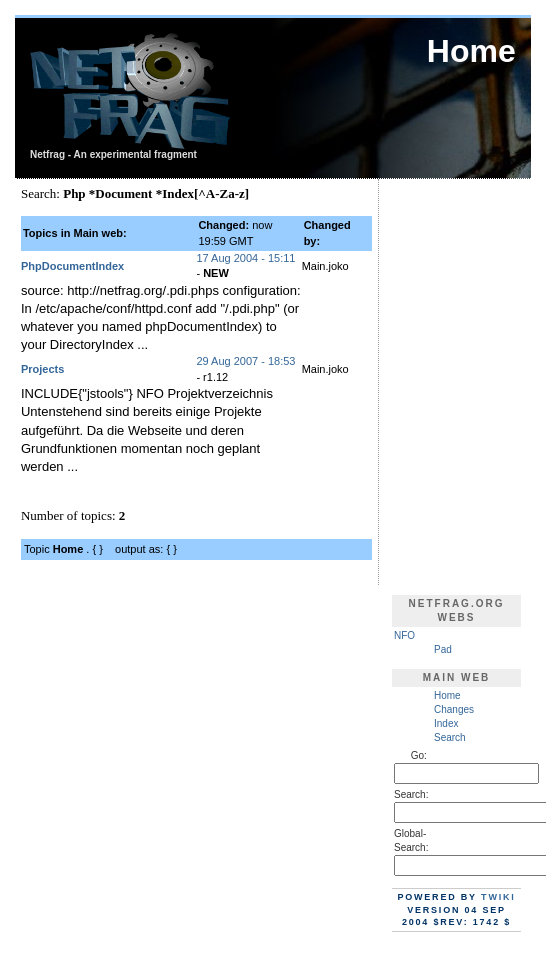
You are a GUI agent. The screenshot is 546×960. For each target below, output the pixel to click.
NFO (404, 635)
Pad (443, 649)
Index (446, 723)
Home (447, 695)
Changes (454, 709)
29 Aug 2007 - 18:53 (245, 361)
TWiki (498, 897)
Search (450, 737)
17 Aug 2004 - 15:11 (245, 258)
